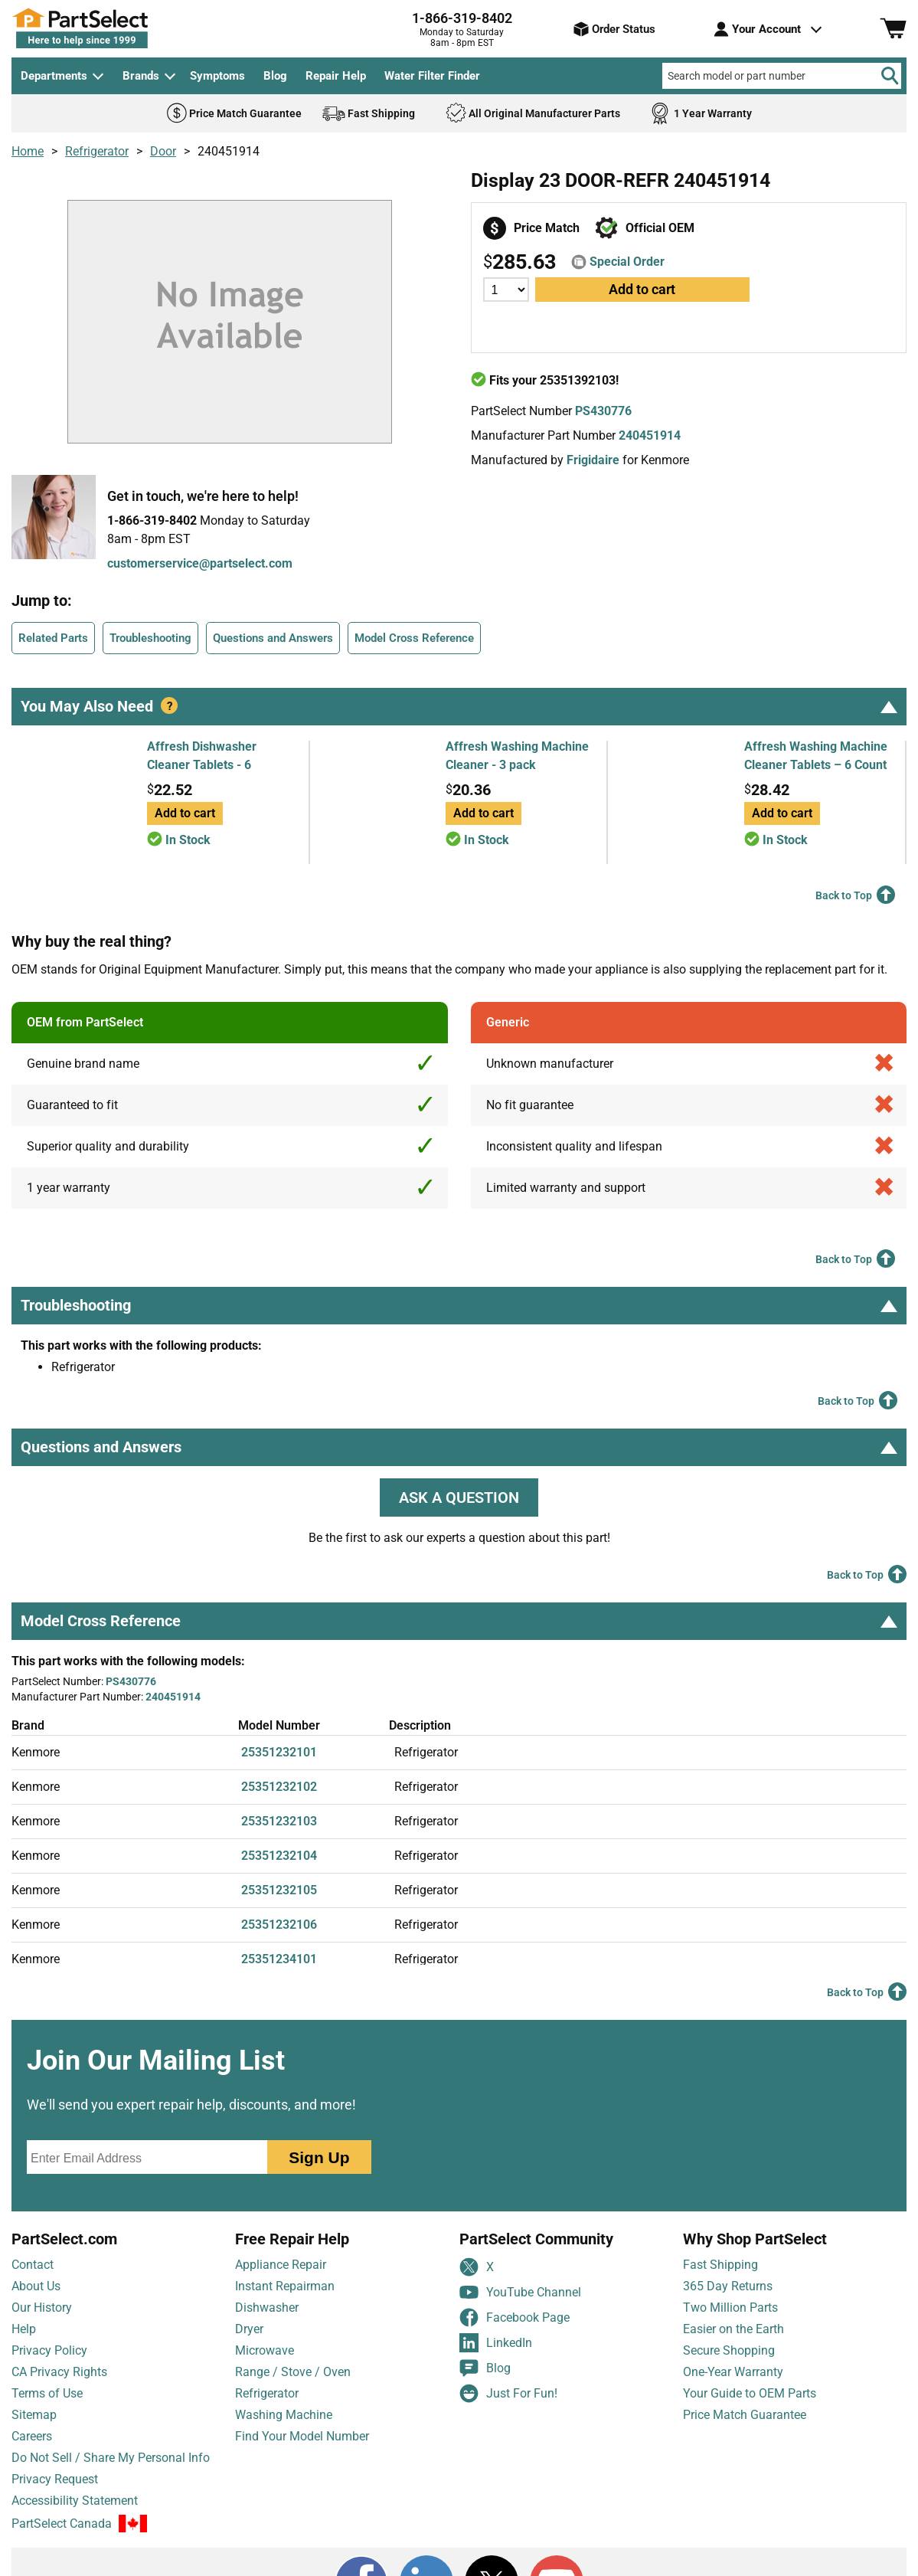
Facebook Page (514, 2317)
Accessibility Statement (74, 2500)
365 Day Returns (728, 2286)
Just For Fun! (508, 2393)
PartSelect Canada (61, 2524)
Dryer (249, 2329)
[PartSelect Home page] (107, 28)
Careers (31, 2436)
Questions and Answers (273, 638)
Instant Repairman (285, 2286)
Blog (275, 76)
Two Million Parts (730, 2307)
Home (27, 151)
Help (23, 2329)
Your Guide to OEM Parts (749, 2393)
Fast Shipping (720, 2264)
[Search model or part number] (781, 76)
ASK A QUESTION (459, 1497)
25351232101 (279, 1752)
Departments (54, 76)
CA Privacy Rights (59, 2372)
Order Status (614, 29)
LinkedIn (495, 2342)
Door (163, 151)
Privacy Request (54, 2479)
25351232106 (279, 1924)
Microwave (264, 2350)
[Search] (889, 75)
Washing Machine (283, 2414)
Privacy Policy (49, 2350)
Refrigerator (97, 151)
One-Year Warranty (733, 2372)
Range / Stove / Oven (293, 2372)
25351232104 (279, 1855)
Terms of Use (47, 2393)
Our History (41, 2307)
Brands (141, 76)
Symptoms (217, 76)
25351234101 (279, 1959)
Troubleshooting (150, 638)
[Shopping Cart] (893, 29)
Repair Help (335, 76)
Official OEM (660, 228)
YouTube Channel (520, 2292)
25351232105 (279, 1890)
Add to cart (642, 289)
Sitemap (34, 2414)
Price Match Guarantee (744, 2414)
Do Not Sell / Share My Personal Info (110, 2457)
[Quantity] (506, 289)
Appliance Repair (280, 2264)
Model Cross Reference (414, 638)
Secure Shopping (729, 2350)
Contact (32, 2264)
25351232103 (279, 1821)
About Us (35, 2286)
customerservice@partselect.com (199, 563)
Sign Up (319, 2157)
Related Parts (53, 638)
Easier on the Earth (733, 2329)
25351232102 (279, 1786)
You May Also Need (459, 706)
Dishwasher (267, 2307)
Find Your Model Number (302, 2436)
